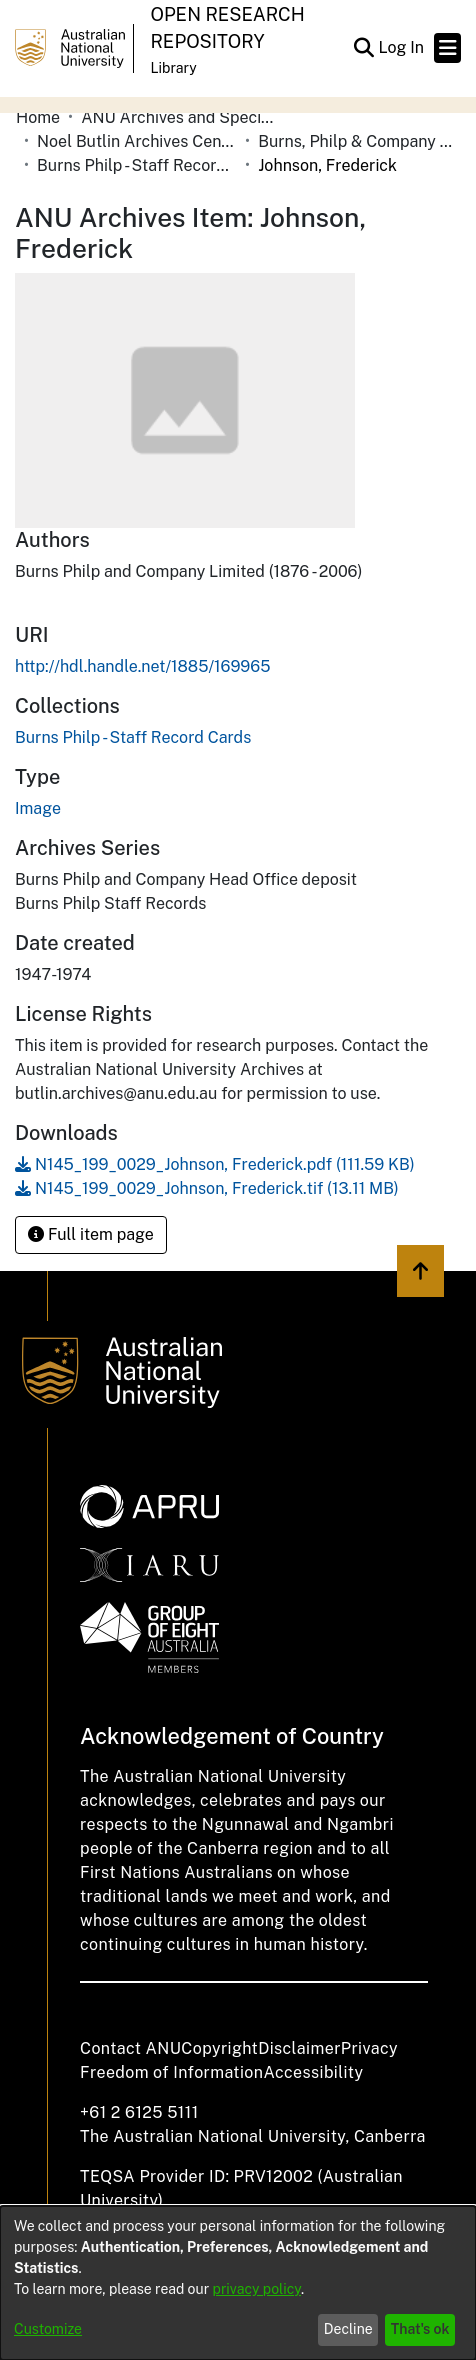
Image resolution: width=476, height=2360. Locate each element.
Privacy (369, 2048)
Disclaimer (299, 2048)
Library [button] (173, 68)
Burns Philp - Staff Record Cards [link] (137, 165)
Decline (348, 2329)
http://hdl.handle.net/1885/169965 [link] (142, 666)
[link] (133, 737)
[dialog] (238, 2283)
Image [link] (38, 808)
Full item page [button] (91, 1234)
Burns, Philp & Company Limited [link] (358, 141)
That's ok (420, 2329)
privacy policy (257, 2289)
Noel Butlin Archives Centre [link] (137, 141)
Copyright (219, 2048)
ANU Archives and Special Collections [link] (181, 117)
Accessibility (313, 2072)
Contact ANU (130, 2048)
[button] (363, 48)
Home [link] (38, 117)
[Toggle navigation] (447, 48)
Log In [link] (402, 47)
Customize (48, 2329)
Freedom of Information (171, 2072)
